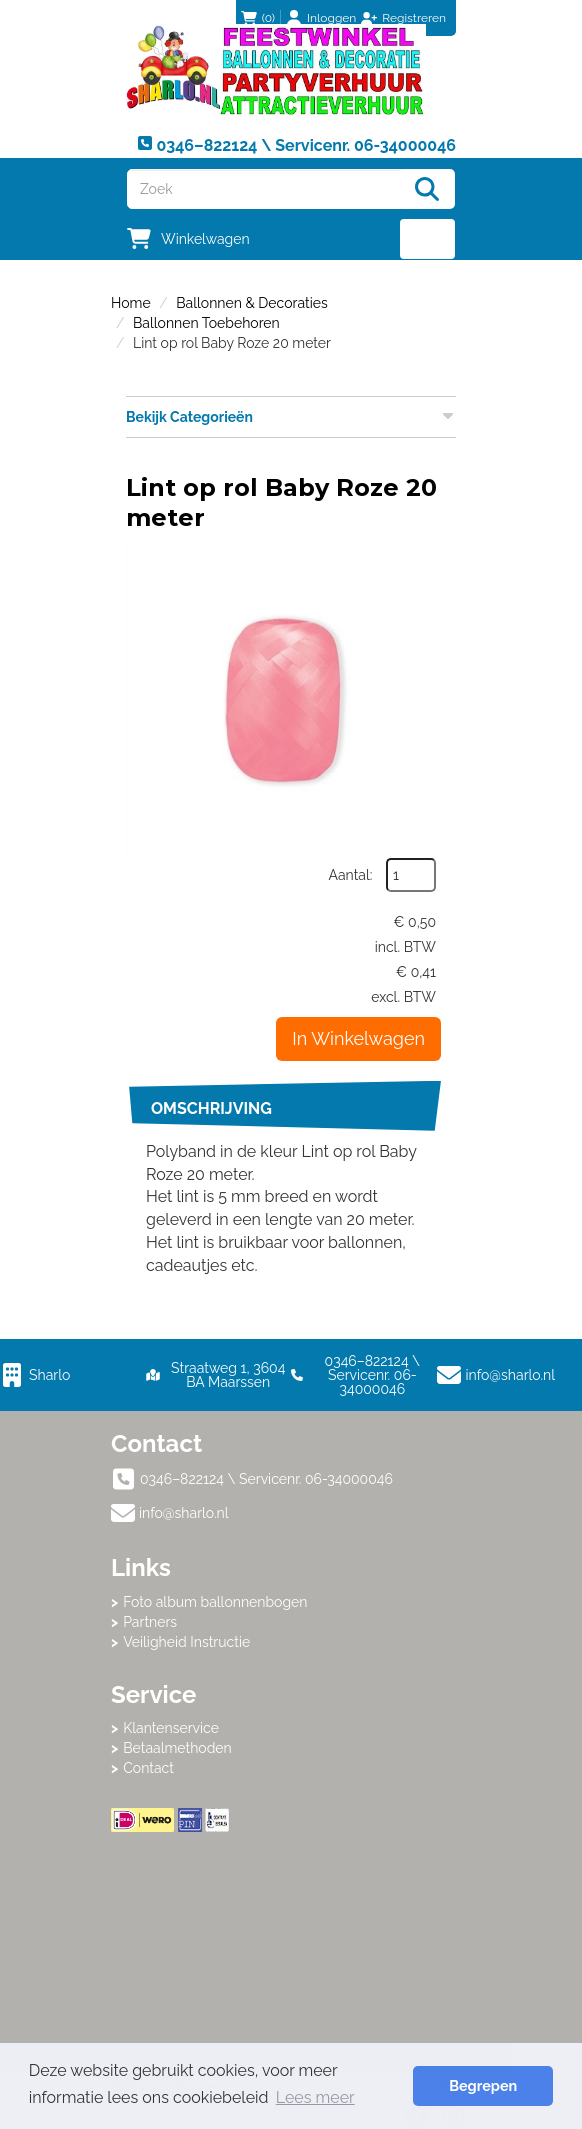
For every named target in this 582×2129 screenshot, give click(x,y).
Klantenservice (171, 1728)
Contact (148, 1768)
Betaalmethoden (177, 1748)
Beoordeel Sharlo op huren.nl (291, 1942)
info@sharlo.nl (511, 1375)
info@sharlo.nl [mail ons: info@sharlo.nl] (184, 1513)
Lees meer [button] (315, 2097)
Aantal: (351, 875)
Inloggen (331, 18)
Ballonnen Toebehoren (206, 323)
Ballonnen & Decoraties (251, 303)
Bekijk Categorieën (291, 416)
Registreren (414, 18)
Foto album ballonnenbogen (215, 1602)
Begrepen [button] (483, 2085)
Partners (150, 1622)
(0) (258, 18)
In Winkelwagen (358, 1038)
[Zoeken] (427, 189)
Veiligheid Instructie (186, 1642)
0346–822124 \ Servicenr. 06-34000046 (355, 1375)
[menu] (427, 239)
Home (131, 303)
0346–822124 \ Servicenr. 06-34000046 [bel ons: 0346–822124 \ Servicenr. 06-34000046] (266, 1479)
